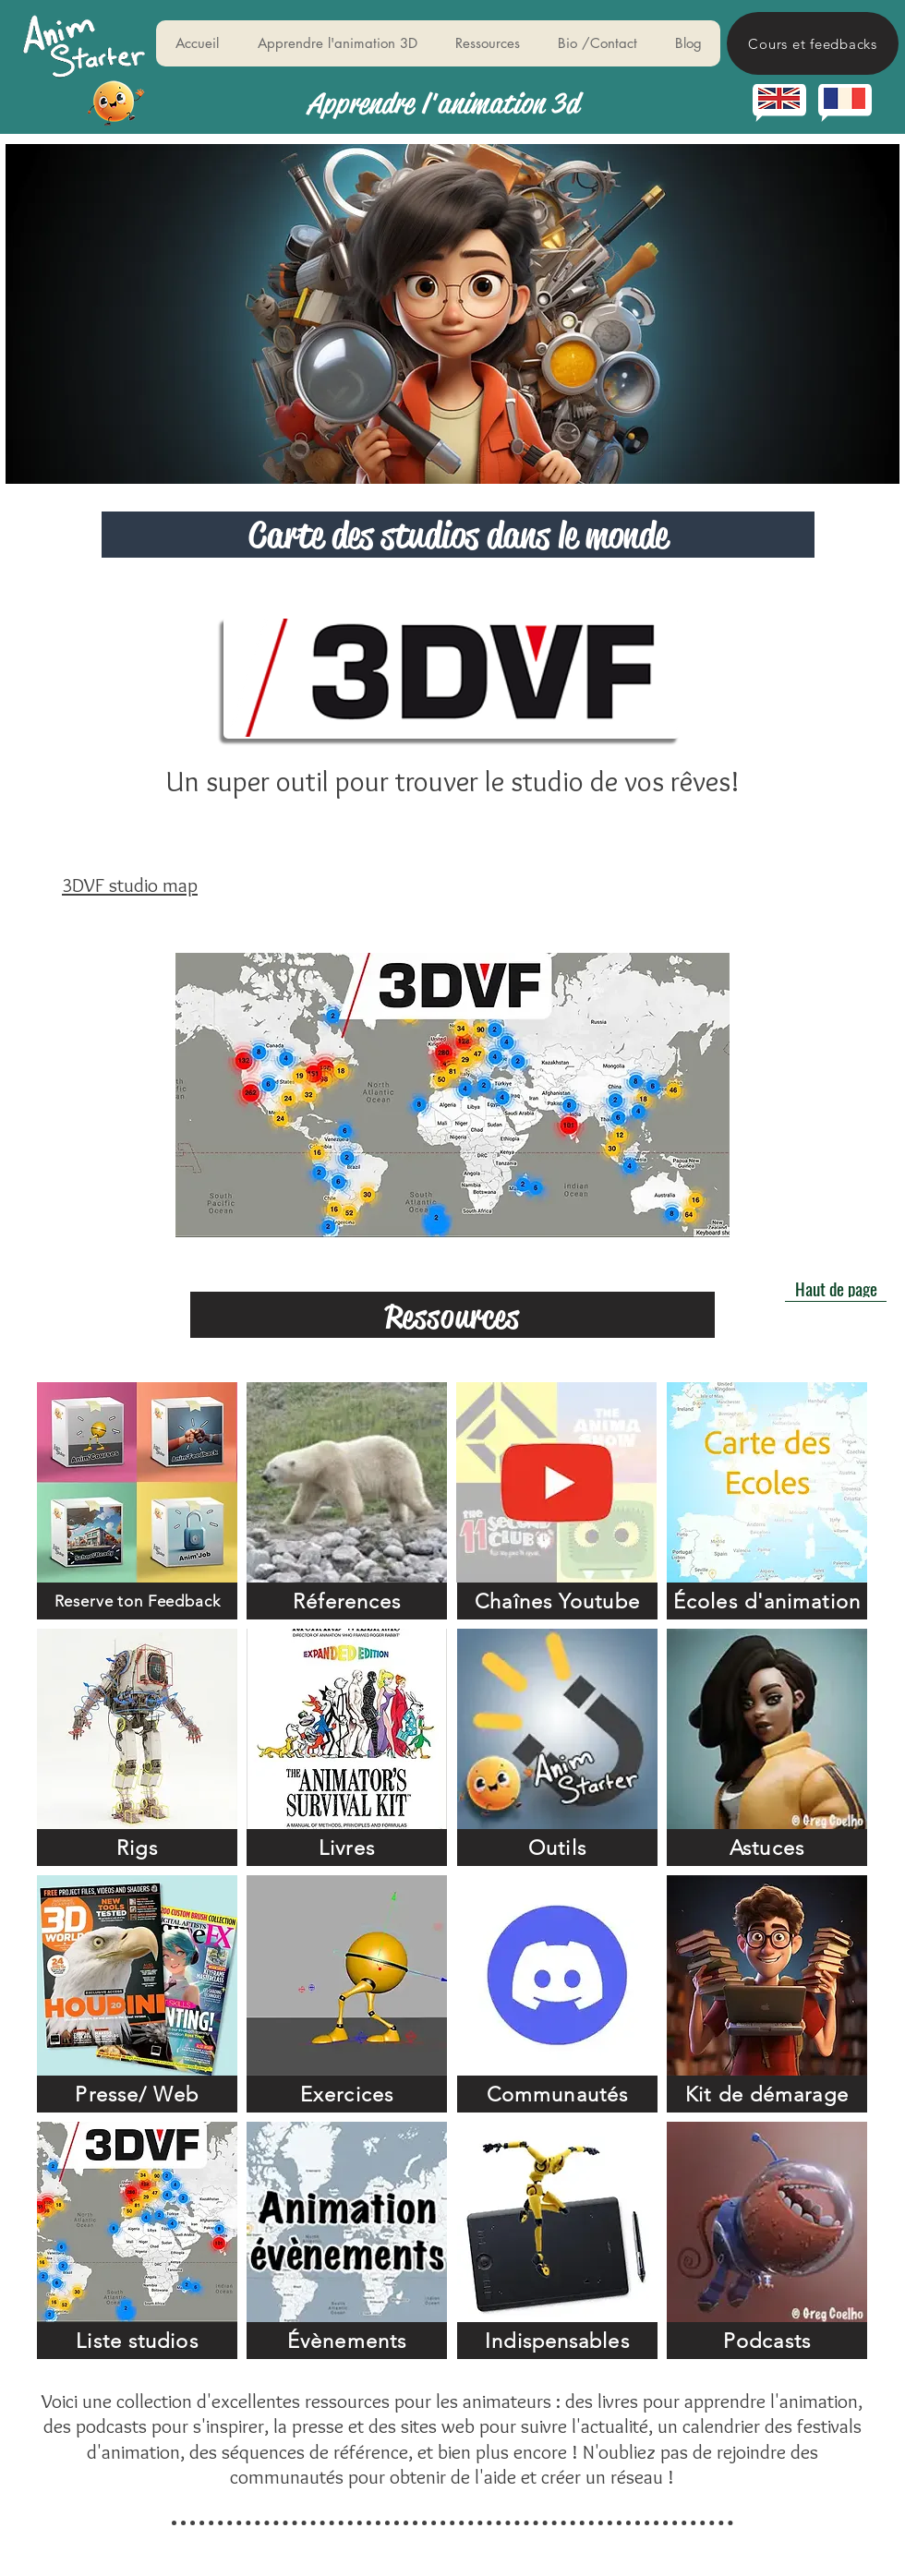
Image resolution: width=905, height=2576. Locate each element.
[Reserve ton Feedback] (137, 1601)
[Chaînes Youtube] (557, 1601)
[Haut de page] (836, 1288)
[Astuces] (767, 1847)
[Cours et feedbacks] (813, 43)
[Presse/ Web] (137, 2094)
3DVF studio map (130, 885)
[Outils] (557, 1847)
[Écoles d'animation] (767, 1601)
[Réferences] (347, 1601)
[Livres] (347, 1847)
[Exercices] (347, 2094)
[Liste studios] (137, 2340)
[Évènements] (347, 2340)
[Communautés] (557, 2094)
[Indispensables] (557, 2340)
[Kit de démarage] (767, 2094)
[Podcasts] (767, 2340)
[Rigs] (137, 1847)
